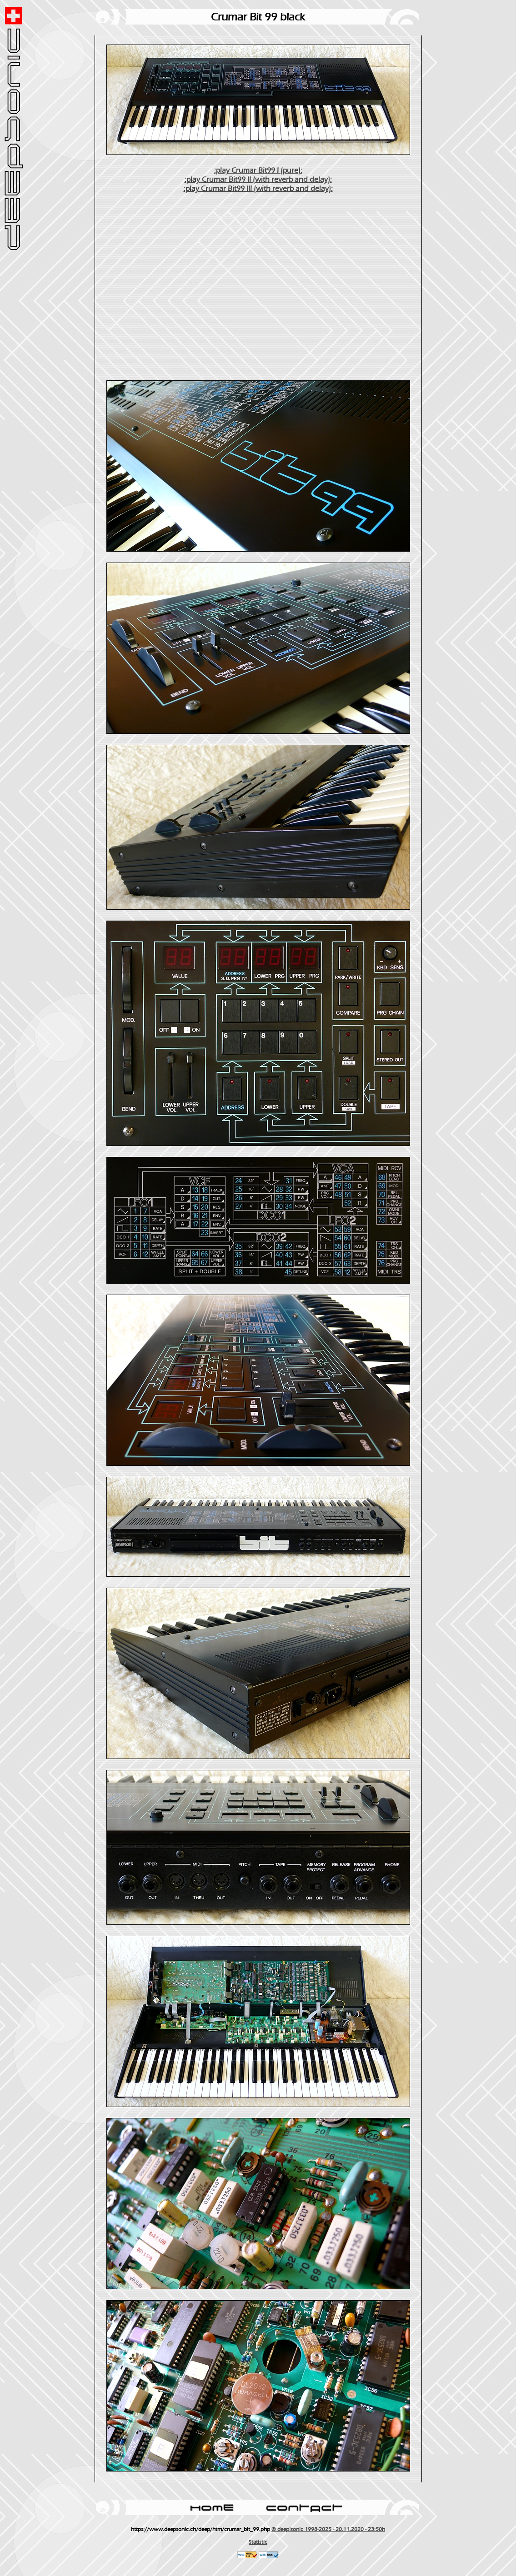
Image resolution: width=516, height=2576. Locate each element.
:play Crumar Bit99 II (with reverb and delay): (258, 179)
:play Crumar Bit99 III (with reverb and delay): (258, 188)
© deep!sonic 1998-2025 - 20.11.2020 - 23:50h (328, 2529)
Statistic (258, 2542)
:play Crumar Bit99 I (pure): (258, 170)
